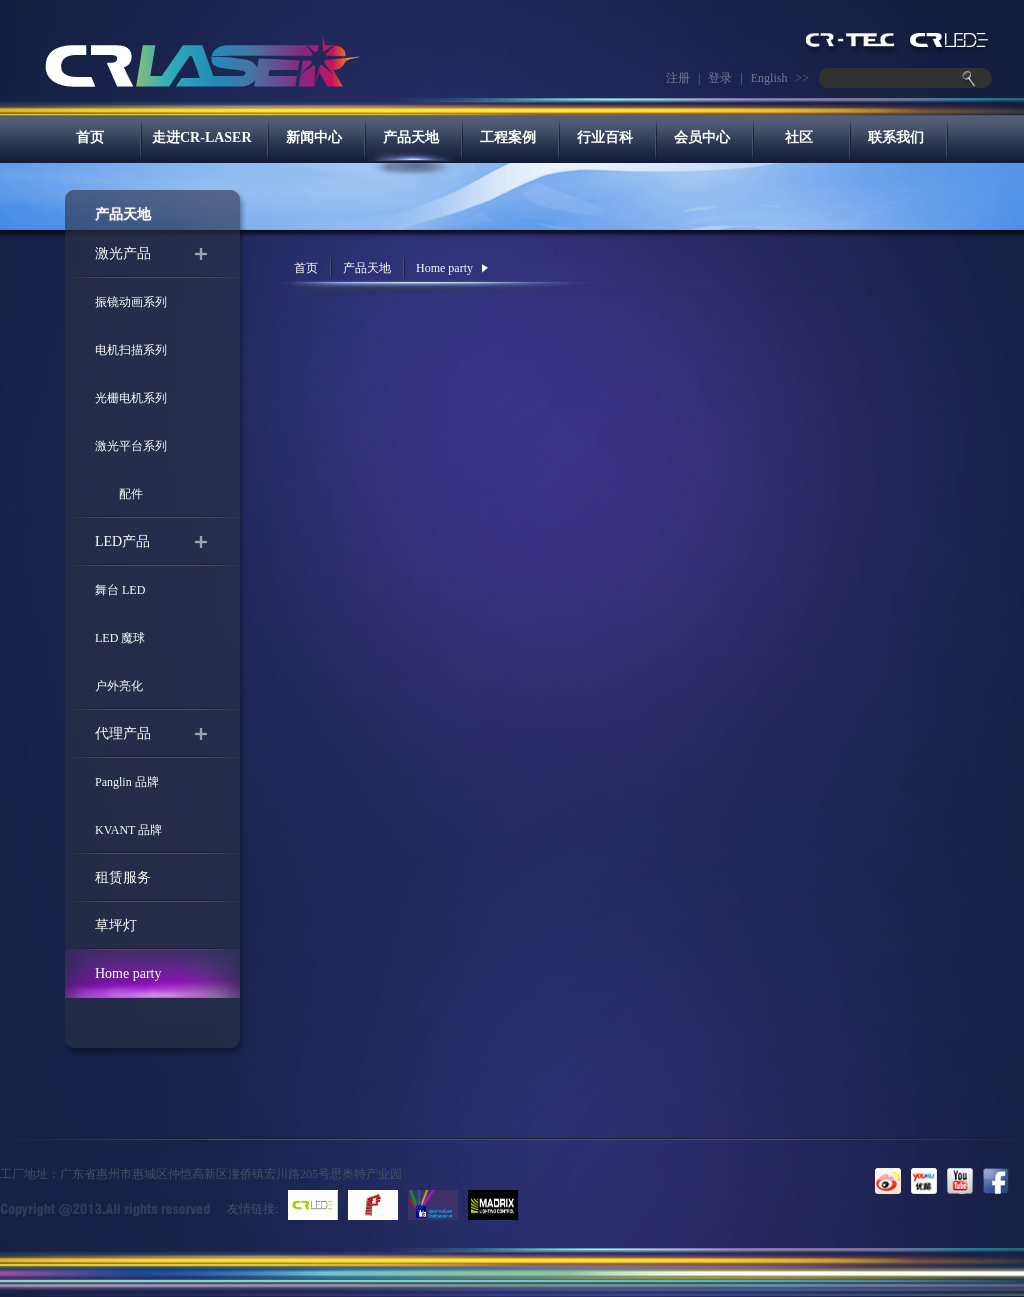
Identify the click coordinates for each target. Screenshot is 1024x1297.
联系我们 (896, 137)
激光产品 (123, 253)
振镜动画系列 (131, 302)
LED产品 (122, 541)
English (769, 78)
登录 (720, 78)
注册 (678, 78)
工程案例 (508, 137)
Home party (128, 973)
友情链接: (252, 1209)
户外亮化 (119, 686)
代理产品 (123, 733)
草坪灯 (116, 925)
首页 (90, 137)
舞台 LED (120, 590)
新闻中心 (314, 137)
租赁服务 (123, 877)
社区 (799, 137)
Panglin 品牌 (127, 782)
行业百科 (605, 137)
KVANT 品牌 (128, 830)
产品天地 (411, 137)
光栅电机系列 (131, 398)
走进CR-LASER (202, 137)
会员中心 (702, 137)
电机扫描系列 (131, 350)
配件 (119, 494)
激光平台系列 (131, 446)
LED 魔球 (120, 638)
